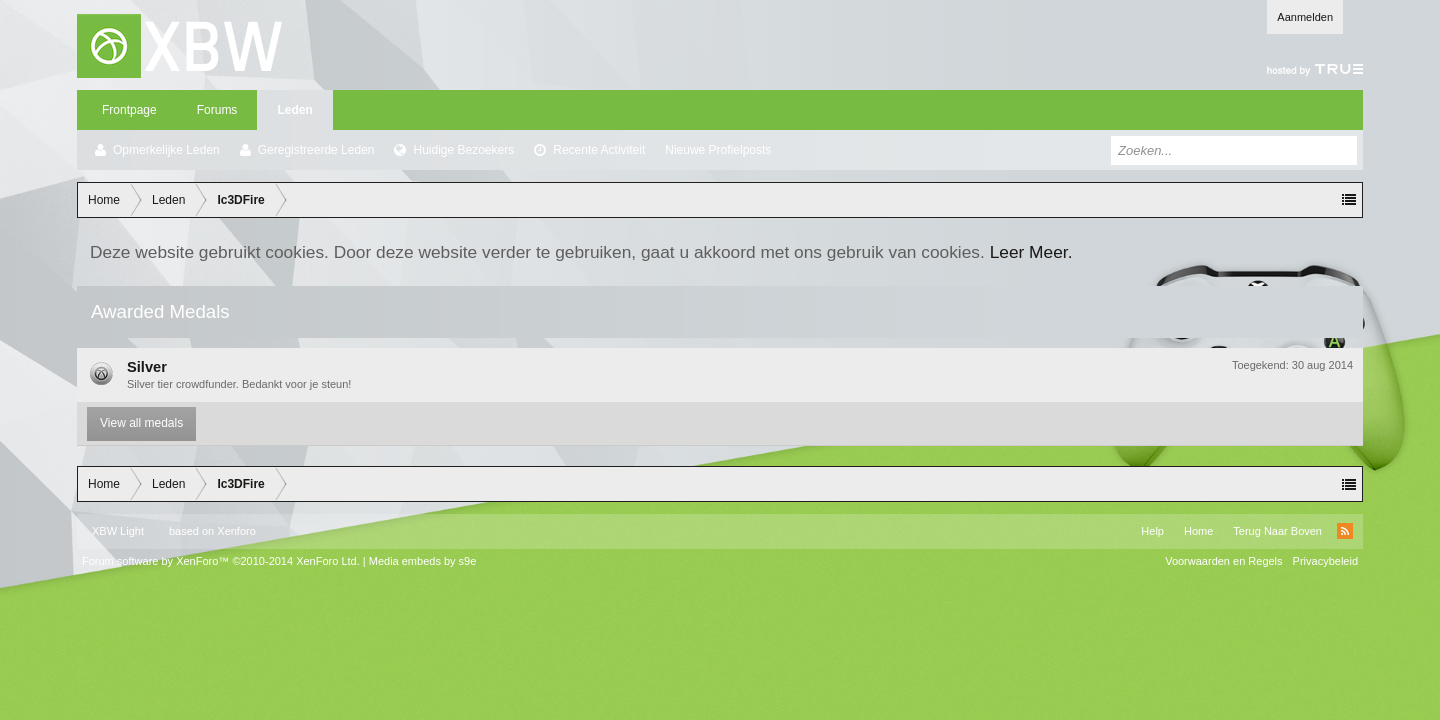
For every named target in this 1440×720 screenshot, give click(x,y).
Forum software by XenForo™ (221, 561)
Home (1198, 531)
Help (1152, 531)
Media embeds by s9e (423, 561)
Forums (217, 110)
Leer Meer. (1031, 252)
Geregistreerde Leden (316, 150)
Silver (147, 367)
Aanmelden (1305, 17)
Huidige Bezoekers (463, 150)
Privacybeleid (1325, 561)
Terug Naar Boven (1277, 531)
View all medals (141, 423)
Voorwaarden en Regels (1223, 561)
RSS (1345, 531)
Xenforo (236, 531)
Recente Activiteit (599, 150)
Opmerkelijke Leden (166, 150)
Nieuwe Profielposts (718, 150)
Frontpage (129, 110)
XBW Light (118, 531)
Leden (294, 110)
